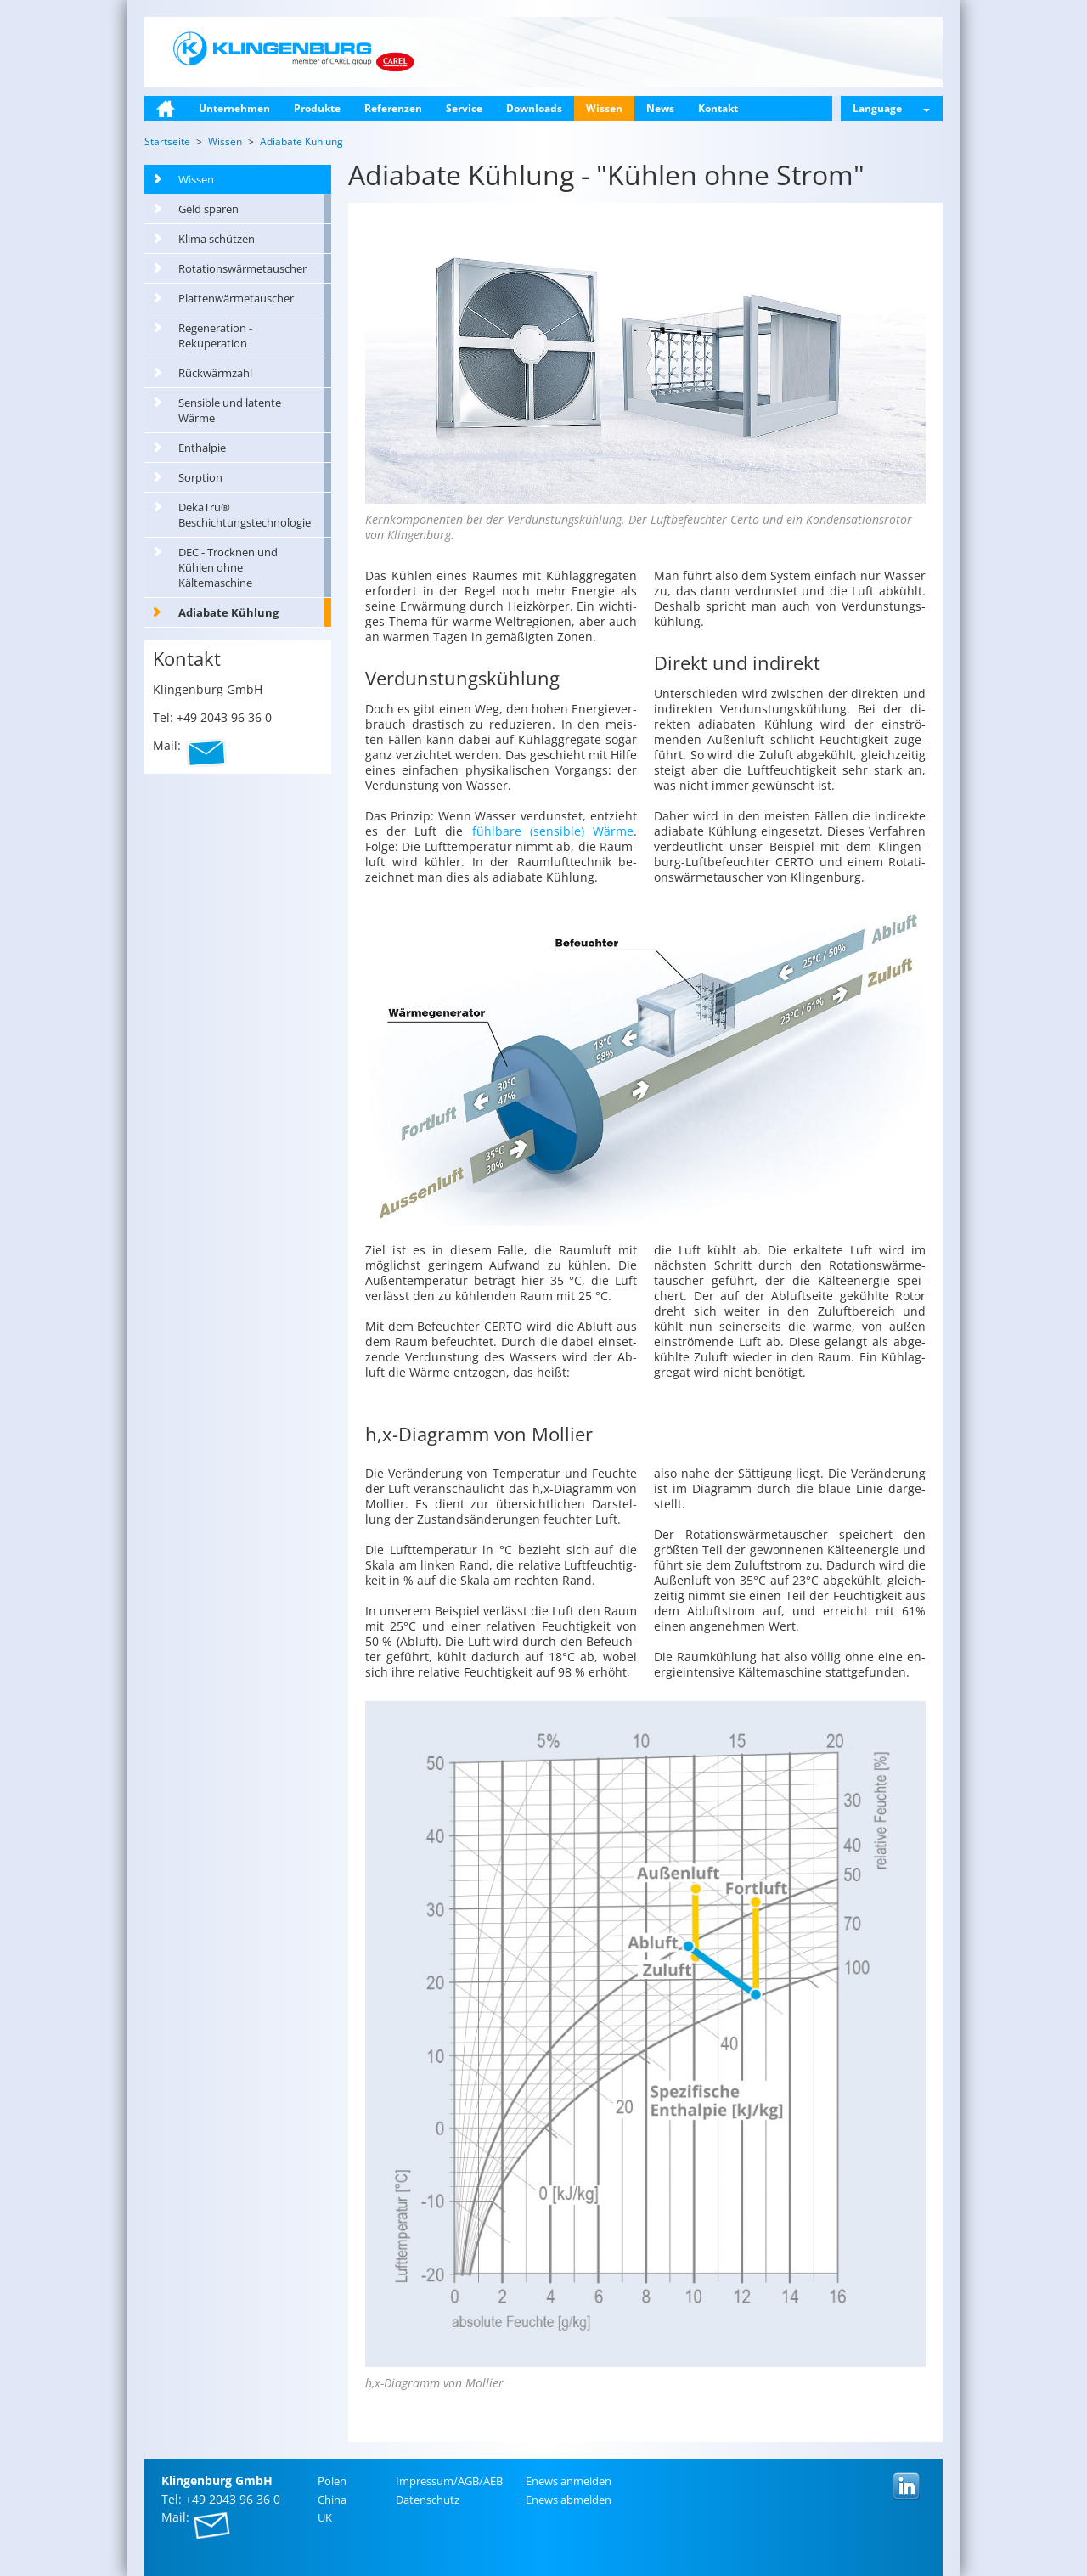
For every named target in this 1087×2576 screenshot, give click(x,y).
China (332, 2499)
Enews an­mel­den (568, 2481)
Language (891, 108)
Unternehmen (234, 108)
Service (464, 108)
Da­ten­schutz (427, 2499)
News (660, 108)
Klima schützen (216, 238)
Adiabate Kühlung (228, 612)
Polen (332, 2481)
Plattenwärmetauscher (236, 298)
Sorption (200, 477)
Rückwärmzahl (215, 372)
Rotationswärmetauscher (242, 268)
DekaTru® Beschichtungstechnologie (244, 514)
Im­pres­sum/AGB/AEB (449, 2481)
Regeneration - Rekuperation (215, 335)
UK (325, 2517)
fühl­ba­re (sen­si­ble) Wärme (553, 831)
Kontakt (718, 108)
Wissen (604, 108)
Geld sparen (208, 209)
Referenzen (393, 108)
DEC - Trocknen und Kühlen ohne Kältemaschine (228, 567)
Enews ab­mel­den (568, 2499)
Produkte (317, 108)
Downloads (534, 108)
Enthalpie (202, 447)
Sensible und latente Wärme (229, 410)
